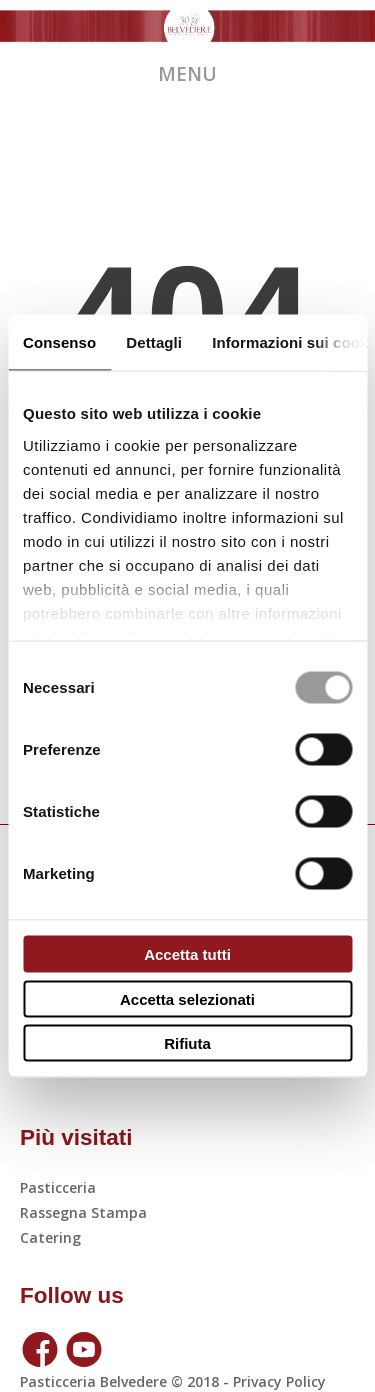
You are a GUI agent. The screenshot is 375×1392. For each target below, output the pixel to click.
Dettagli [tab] (154, 342)
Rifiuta (187, 1043)
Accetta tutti (187, 954)
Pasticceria (58, 1187)
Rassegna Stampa (83, 1212)
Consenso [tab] (59, 342)
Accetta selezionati (187, 998)
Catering (50, 1237)
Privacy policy (277, 1381)
